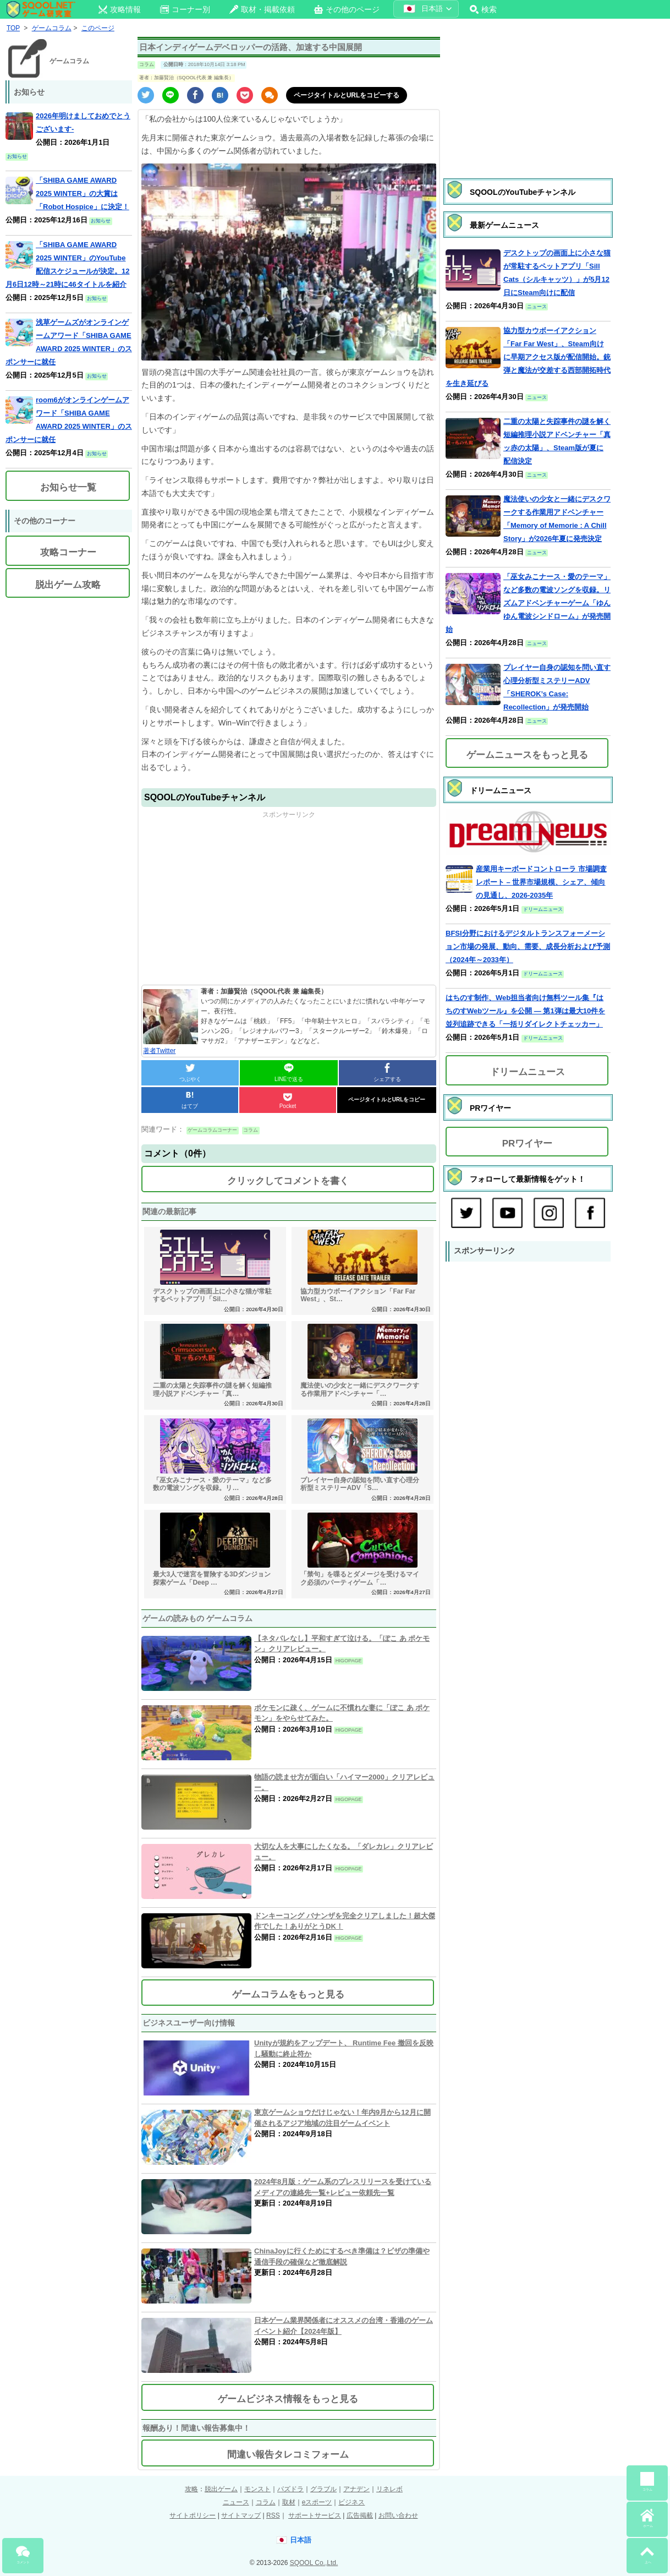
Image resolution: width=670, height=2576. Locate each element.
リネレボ (389, 2489)
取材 (288, 2502)
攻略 (191, 2489)
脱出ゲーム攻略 (68, 585)
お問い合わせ (398, 2515)
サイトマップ (241, 2515)
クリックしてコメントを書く (288, 1181)
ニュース (236, 2502)
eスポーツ (317, 2502)
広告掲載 (360, 2515)
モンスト (257, 2489)
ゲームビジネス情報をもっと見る (288, 2399)
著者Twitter (159, 1051)
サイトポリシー (192, 2515)
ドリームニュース (527, 1072)
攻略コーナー (68, 552)
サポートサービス (314, 2515)
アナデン (356, 2489)
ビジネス (351, 2502)
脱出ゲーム (221, 2489)
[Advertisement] (288, 897)
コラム (146, 64)
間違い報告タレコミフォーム (288, 2454)
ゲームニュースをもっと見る (527, 755)
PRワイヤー (527, 1143)
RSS (273, 2515)
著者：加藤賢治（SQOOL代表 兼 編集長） (186, 77)
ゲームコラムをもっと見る (288, 1994)
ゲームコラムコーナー (212, 1130)
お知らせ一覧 (68, 487)
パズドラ (290, 2489)
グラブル (323, 2489)
